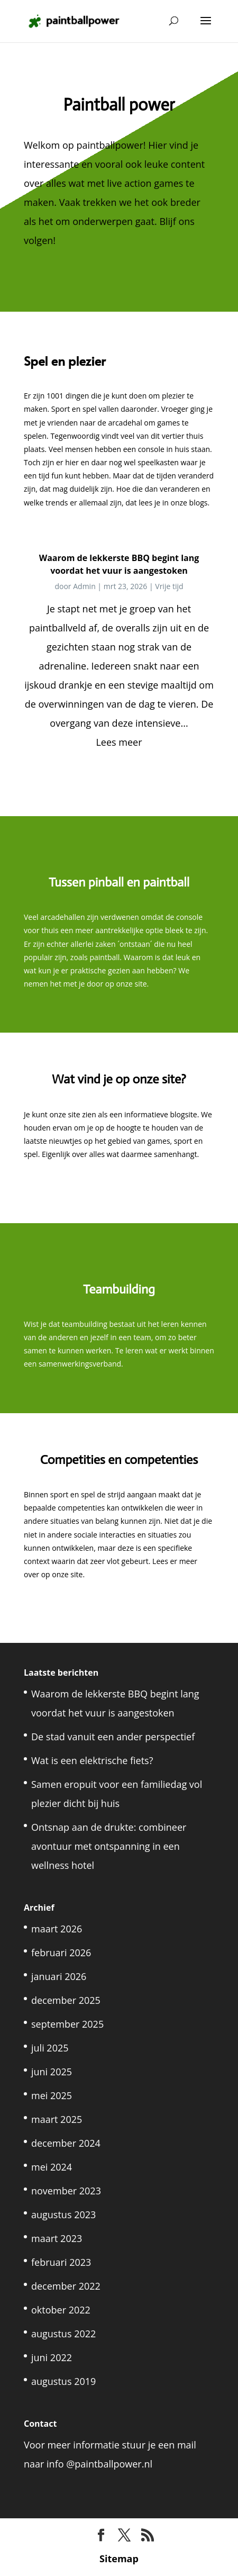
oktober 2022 (60, 2309)
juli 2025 (50, 2047)
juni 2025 (51, 2071)
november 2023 (66, 2190)
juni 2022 (51, 2357)
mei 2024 (51, 2167)
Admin (84, 586)
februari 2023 (61, 2262)
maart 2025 (56, 2119)
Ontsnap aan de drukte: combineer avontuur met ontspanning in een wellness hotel (108, 1846)
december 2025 (65, 2000)
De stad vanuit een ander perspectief (113, 1736)
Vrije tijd (169, 586)
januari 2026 (58, 1976)
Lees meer (119, 742)
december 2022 (65, 2286)
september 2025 (67, 2024)
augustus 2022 (63, 2333)
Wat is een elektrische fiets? (92, 1760)
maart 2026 (56, 1928)
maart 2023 (56, 2238)
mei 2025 (51, 2095)
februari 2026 (61, 1952)
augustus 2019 (63, 2381)
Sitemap (119, 2558)
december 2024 (65, 2143)
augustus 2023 (63, 2214)
